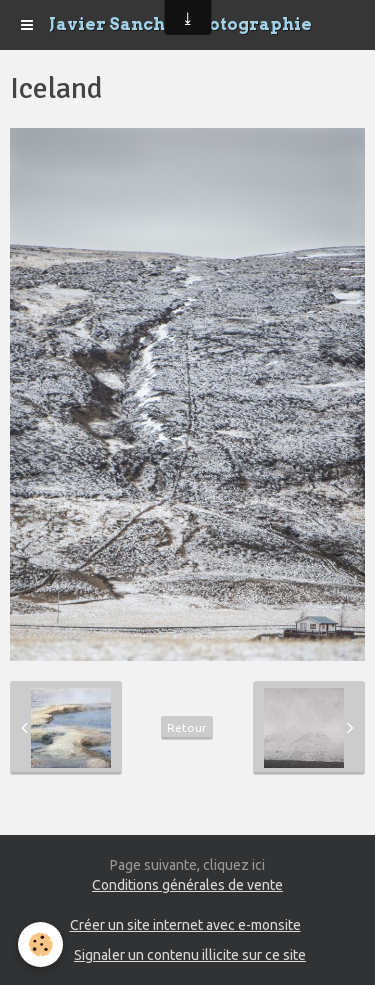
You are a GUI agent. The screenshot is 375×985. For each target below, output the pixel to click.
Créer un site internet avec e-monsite (185, 925)
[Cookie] (40, 944)
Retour (187, 727)
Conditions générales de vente (187, 885)
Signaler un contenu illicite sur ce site (190, 955)
